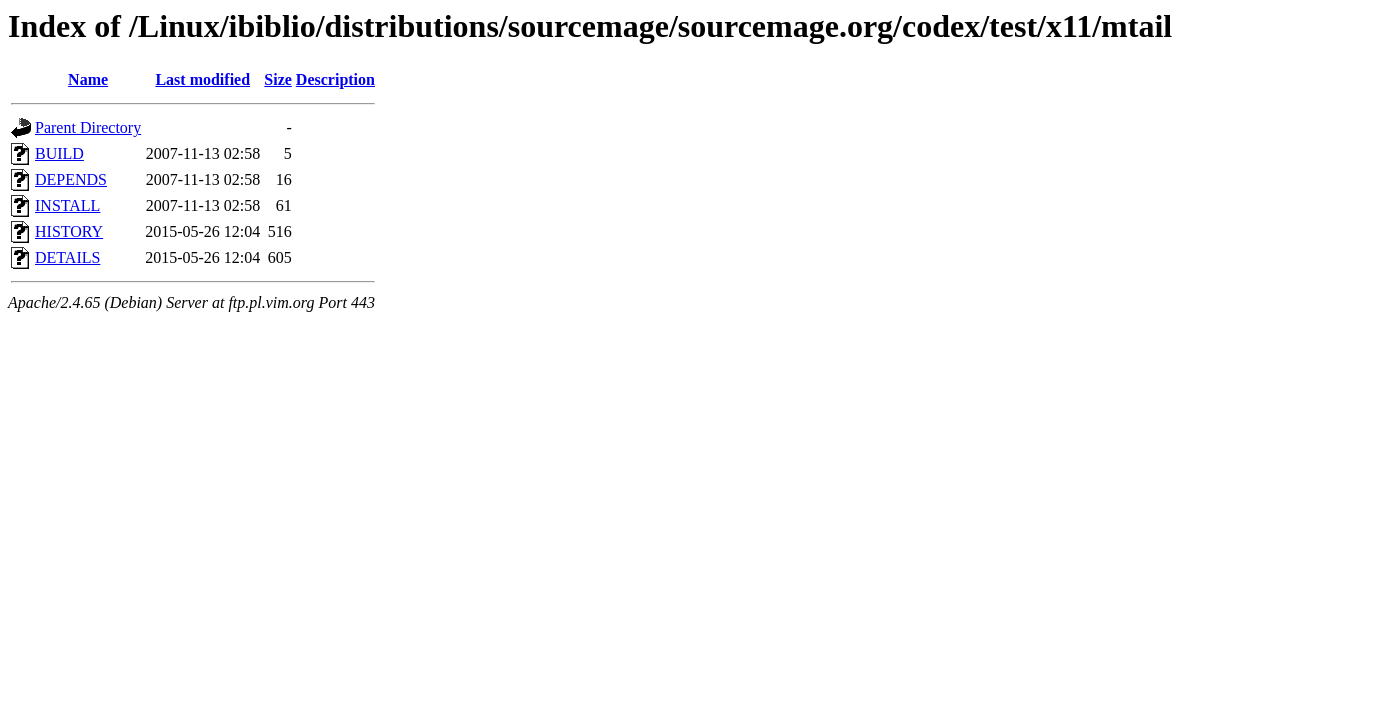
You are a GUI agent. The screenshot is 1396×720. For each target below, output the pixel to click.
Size (278, 79)
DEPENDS (71, 179)
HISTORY (69, 231)
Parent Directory (88, 127)
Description (335, 79)
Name (88, 79)
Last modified (202, 79)
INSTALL (67, 205)
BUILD (59, 153)
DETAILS (67, 257)
